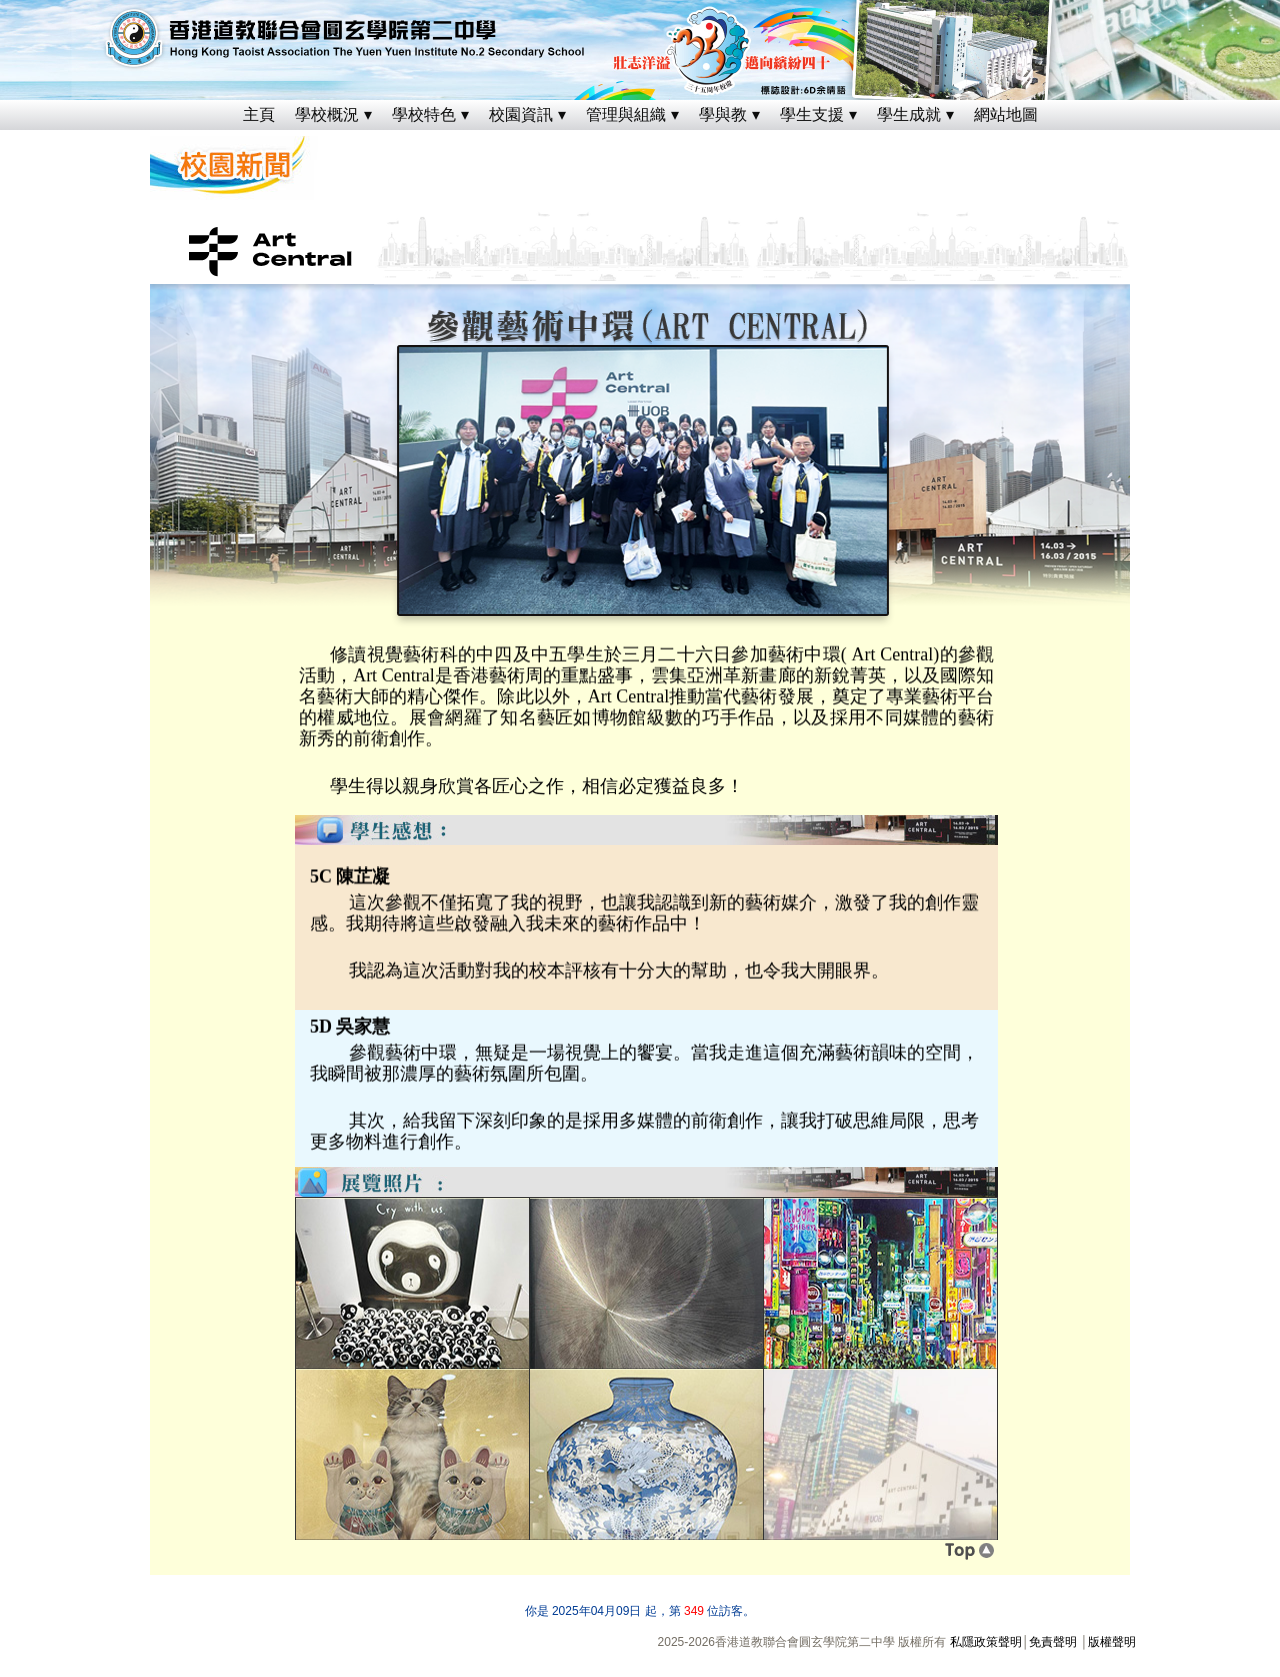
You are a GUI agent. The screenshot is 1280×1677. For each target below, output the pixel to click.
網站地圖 (1006, 114)
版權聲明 (1112, 1642)
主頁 (259, 114)
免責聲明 (1053, 1642)
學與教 (723, 114)
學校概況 (327, 114)
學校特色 (424, 114)
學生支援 (812, 114)
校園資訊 (521, 114)
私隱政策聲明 (986, 1642)
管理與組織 (626, 114)
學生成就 (909, 114)
